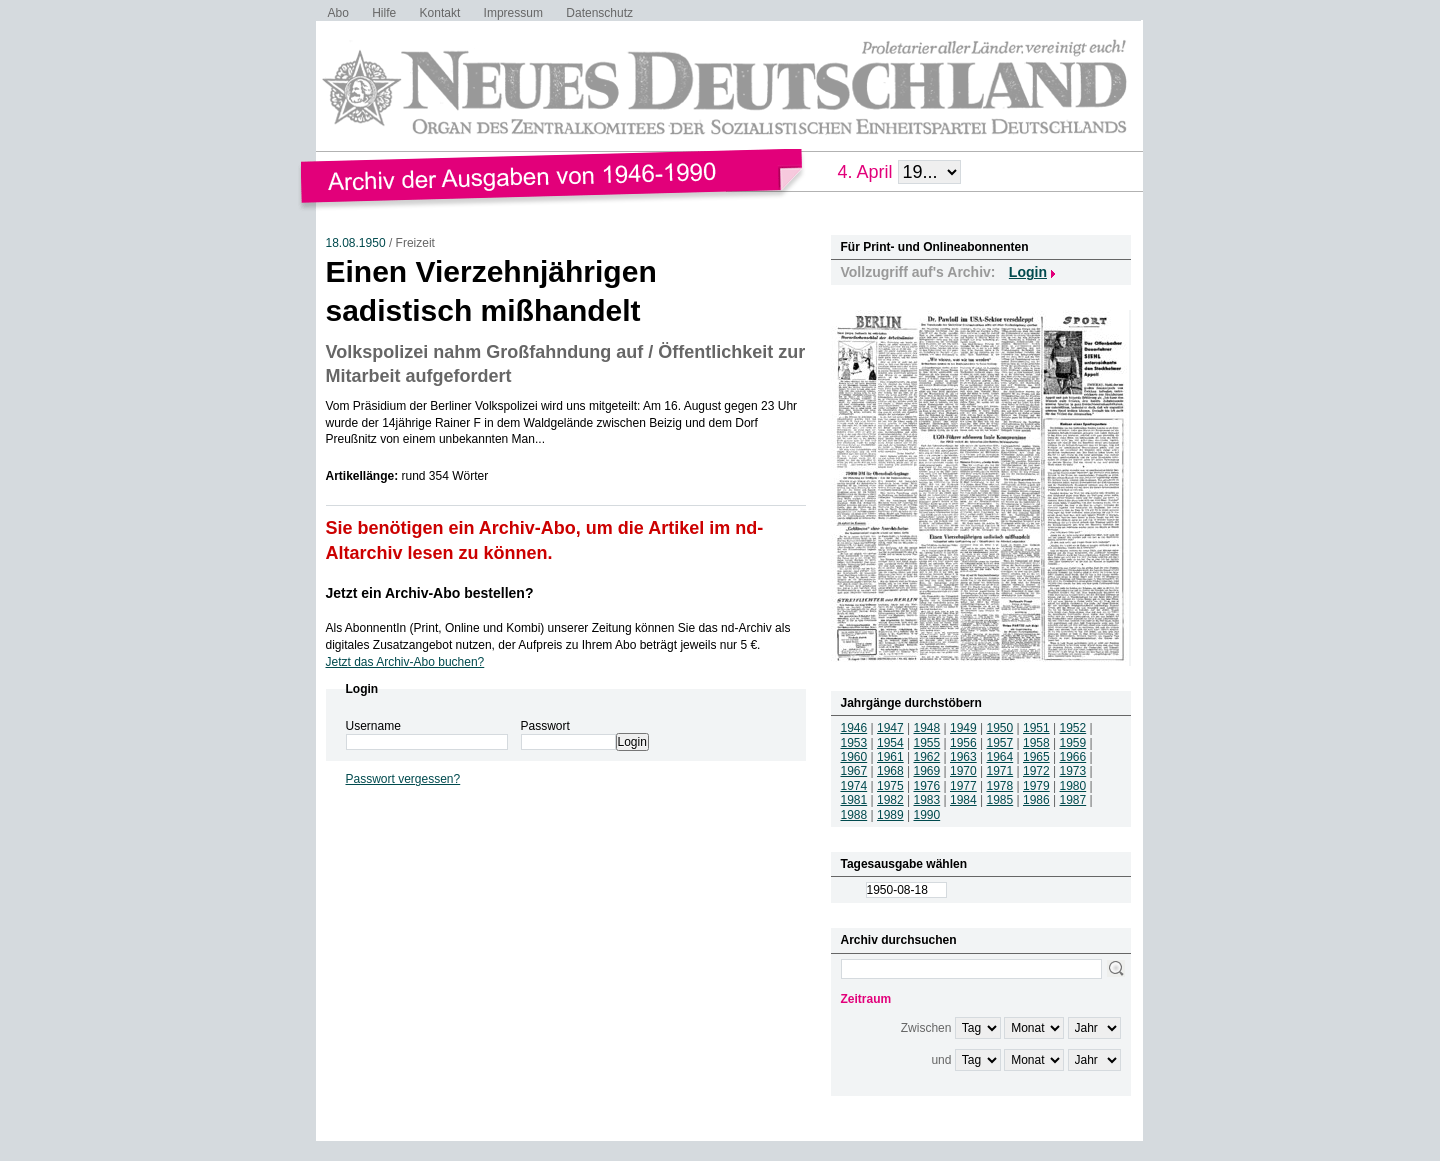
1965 (1036, 757)
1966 (1073, 757)
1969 (927, 771)
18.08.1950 (356, 243)
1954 (890, 743)
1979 (1036, 786)
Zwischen (926, 1028)
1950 (1000, 728)
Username (373, 726)
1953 (854, 743)
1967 (854, 771)
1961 (890, 757)
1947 (890, 728)
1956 (963, 743)
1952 (1073, 728)
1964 (1000, 757)
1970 (963, 771)
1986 (1036, 800)
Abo (338, 13)
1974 (854, 786)
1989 (890, 815)
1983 (927, 800)
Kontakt (440, 13)
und (941, 1060)
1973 (1073, 771)
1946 (854, 728)
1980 (1073, 786)
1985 (1000, 800)
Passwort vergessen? (403, 779)
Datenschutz (599, 13)
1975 (890, 786)
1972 (1036, 771)
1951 (1036, 728)
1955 (927, 743)
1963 (963, 757)
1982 (890, 800)
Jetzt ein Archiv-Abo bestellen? (430, 593)
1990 (927, 815)
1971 (1000, 771)
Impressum (513, 13)
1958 (1036, 743)
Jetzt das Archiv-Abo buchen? (405, 662)
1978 (1000, 786)
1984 (963, 800)
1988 (854, 815)
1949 (963, 728)
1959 (1073, 743)
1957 (1000, 743)
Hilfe (384, 13)
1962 (927, 757)
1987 (1073, 800)
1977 (963, 786)
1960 (854, 757)
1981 (854, 800)
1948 (927, 728)
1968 (890, 771)
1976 (927, 786)
